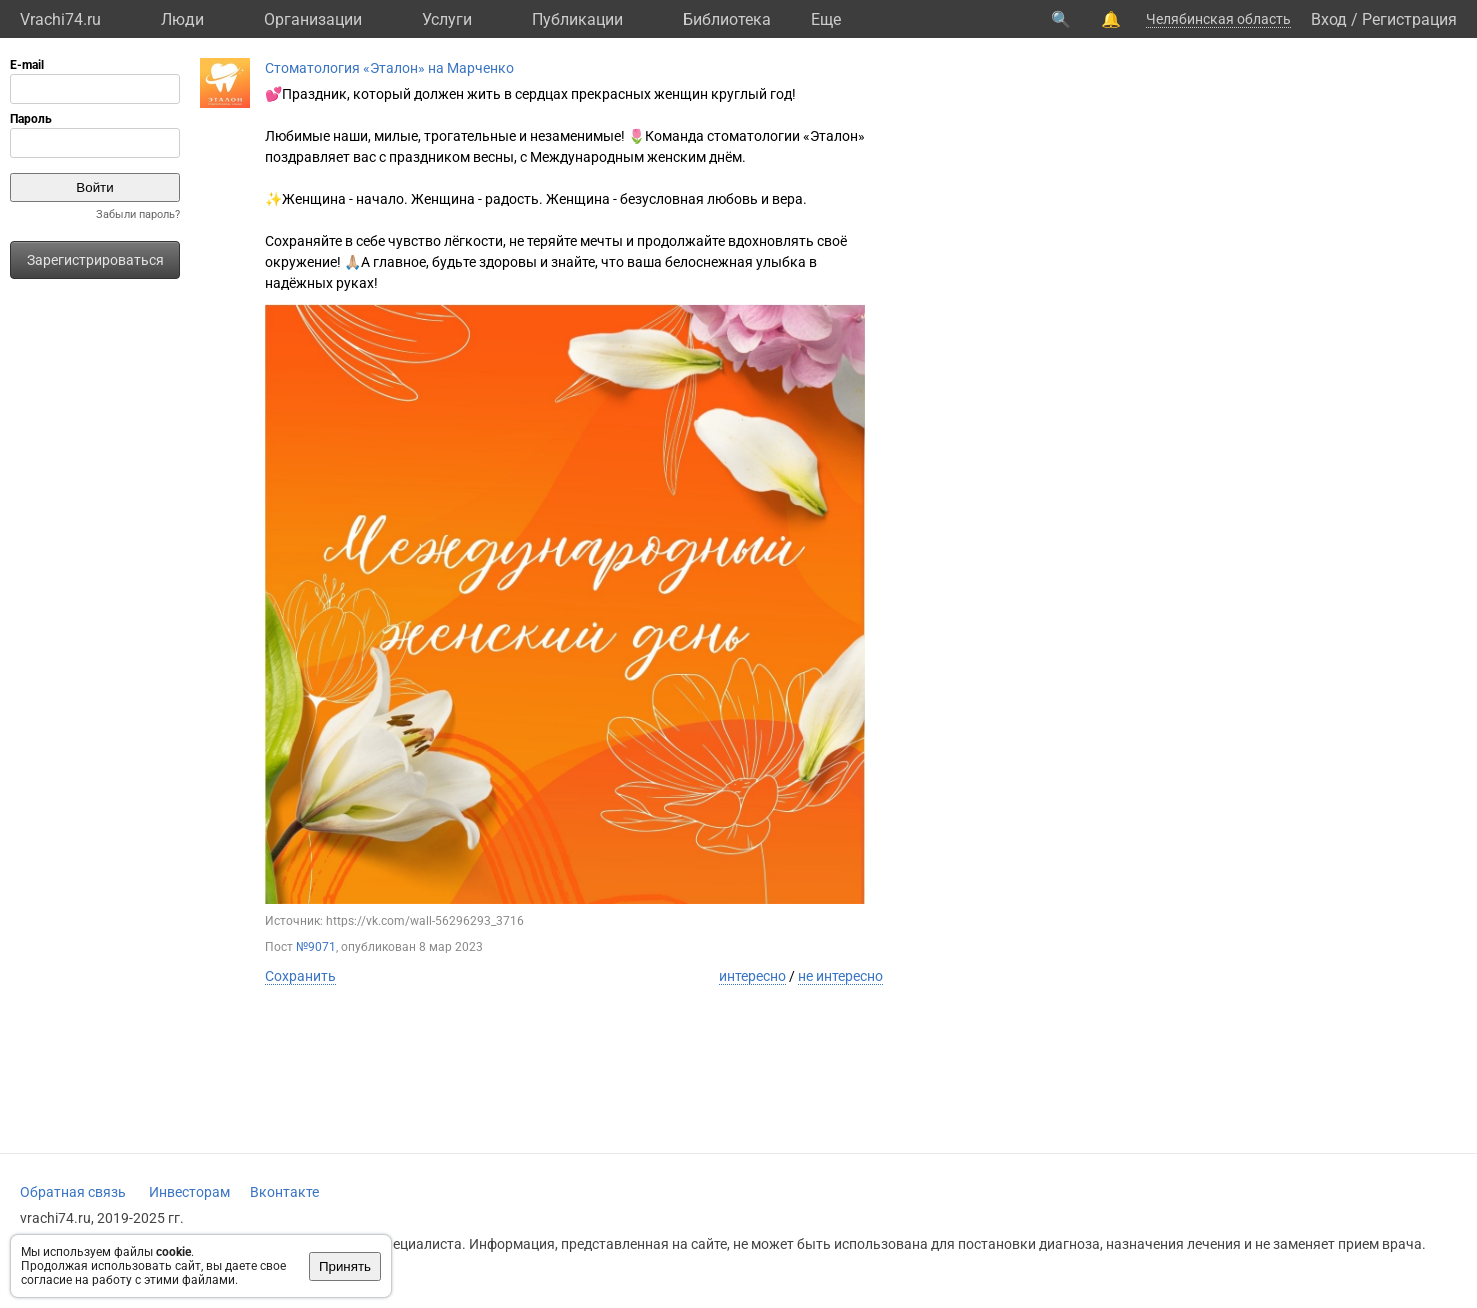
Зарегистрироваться (95, 260)
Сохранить (300, 976)
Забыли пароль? (138, 214)
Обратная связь (73, 1192)
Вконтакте (284, 1192)
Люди (182, 19)
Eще (826, 19)
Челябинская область (1218, 19)
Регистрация (1409, 19)
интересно (752, 976)
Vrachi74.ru (60, 19)
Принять (345, 1266)
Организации (313, 19)
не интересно (840, 976)
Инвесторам (189, 1192)
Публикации (577, 19)
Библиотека (727, 19)
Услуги (447, 19)
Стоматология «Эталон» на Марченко (389, 68)
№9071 (316, 947)
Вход (1329, 19)
